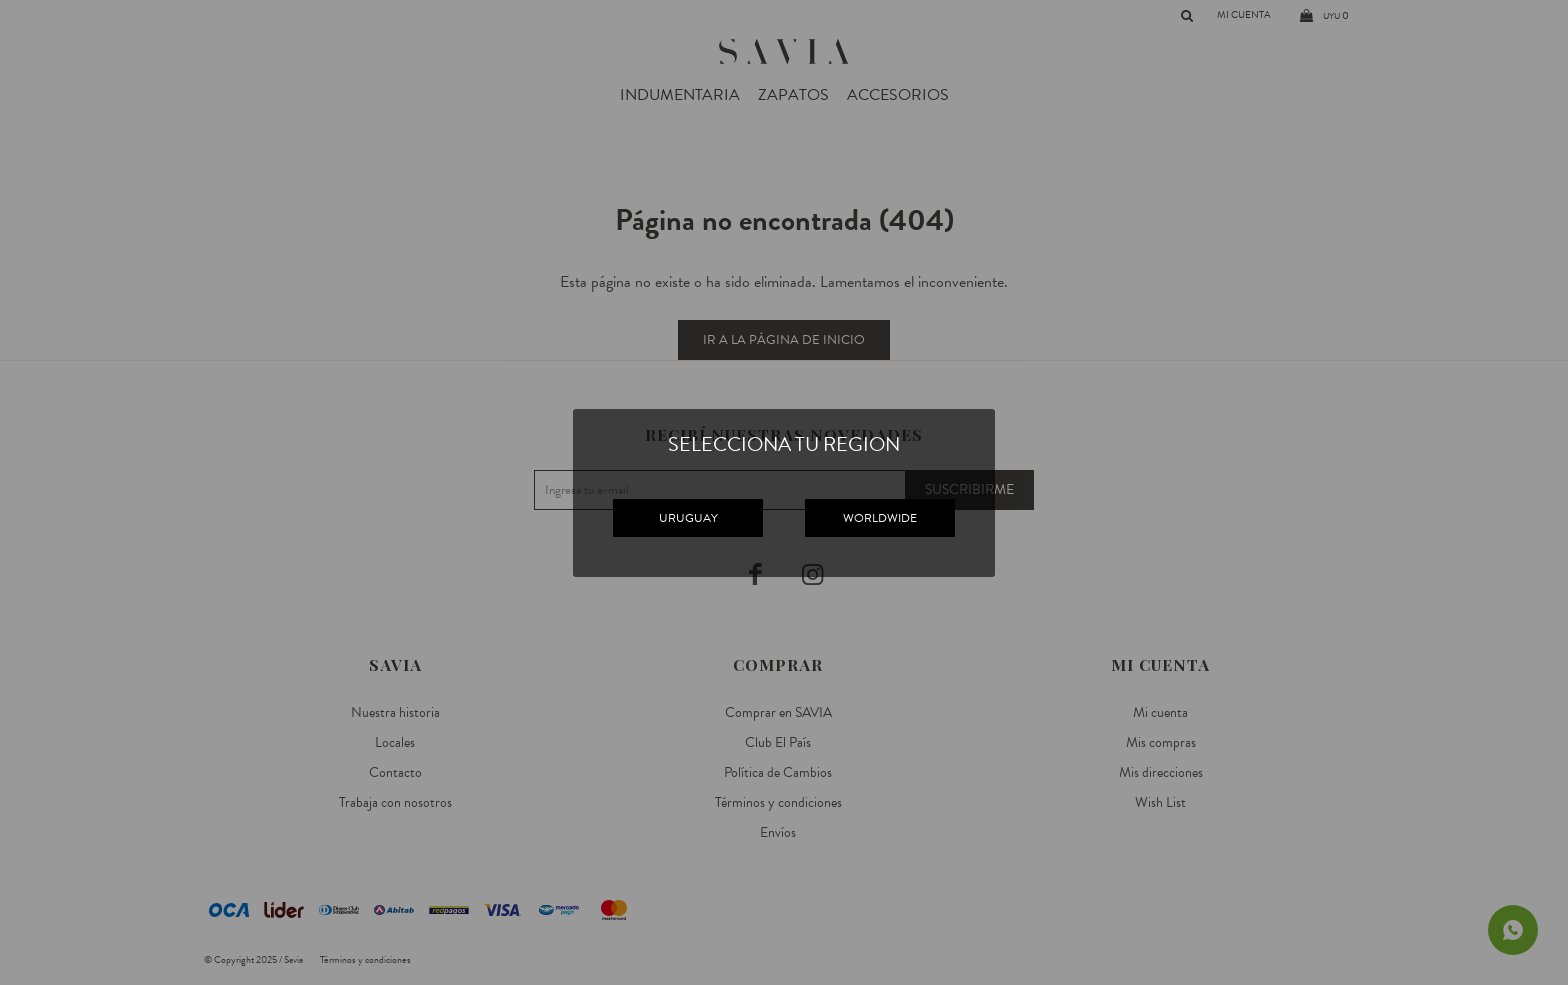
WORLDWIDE (880, 518)
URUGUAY (688, 518)
